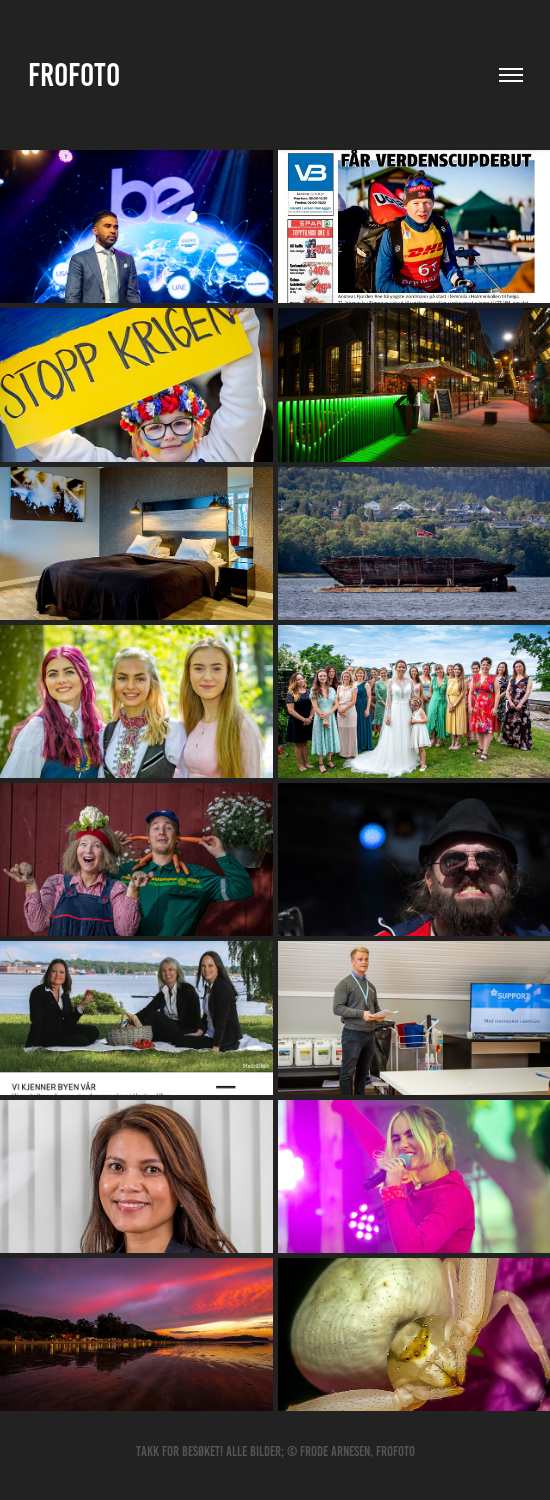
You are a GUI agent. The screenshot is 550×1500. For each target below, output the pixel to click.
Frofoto (74, 75)
